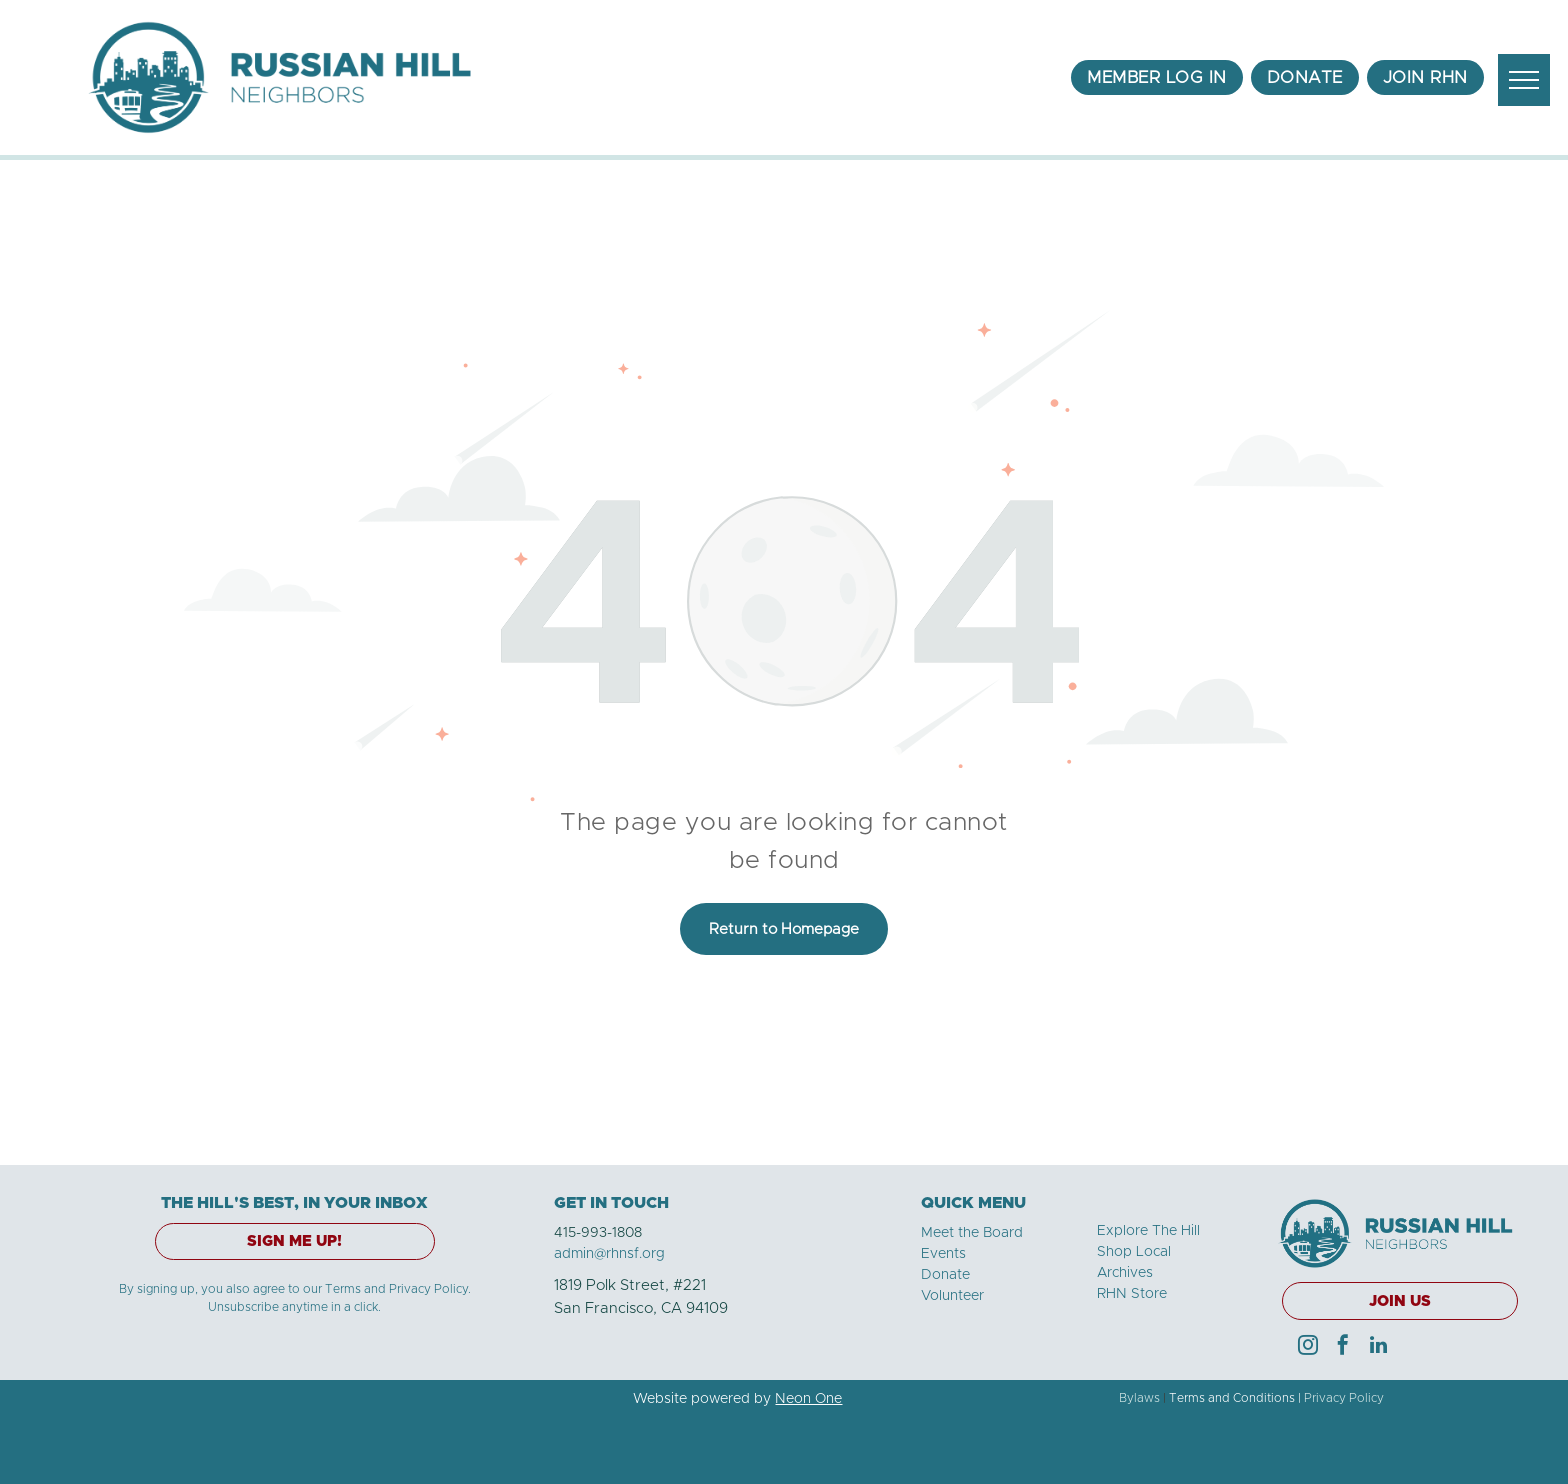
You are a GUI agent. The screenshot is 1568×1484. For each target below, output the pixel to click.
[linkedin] (1378, 1347)
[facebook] (1343, 1347)
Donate (945, 1275)
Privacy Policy (1344, 1398)
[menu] (1524, 80)
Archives (1125, 1273)
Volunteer (952, 1296)
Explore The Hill (1148, 1231)
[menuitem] (1157, 78)
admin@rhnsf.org (609, 1254)
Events (943, 1254)
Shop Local (1134, 1252)
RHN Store (1132, 1294)
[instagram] (1308, 1347)
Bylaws (1139, 1398)
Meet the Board (972, 1233)
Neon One (808, 1399)
